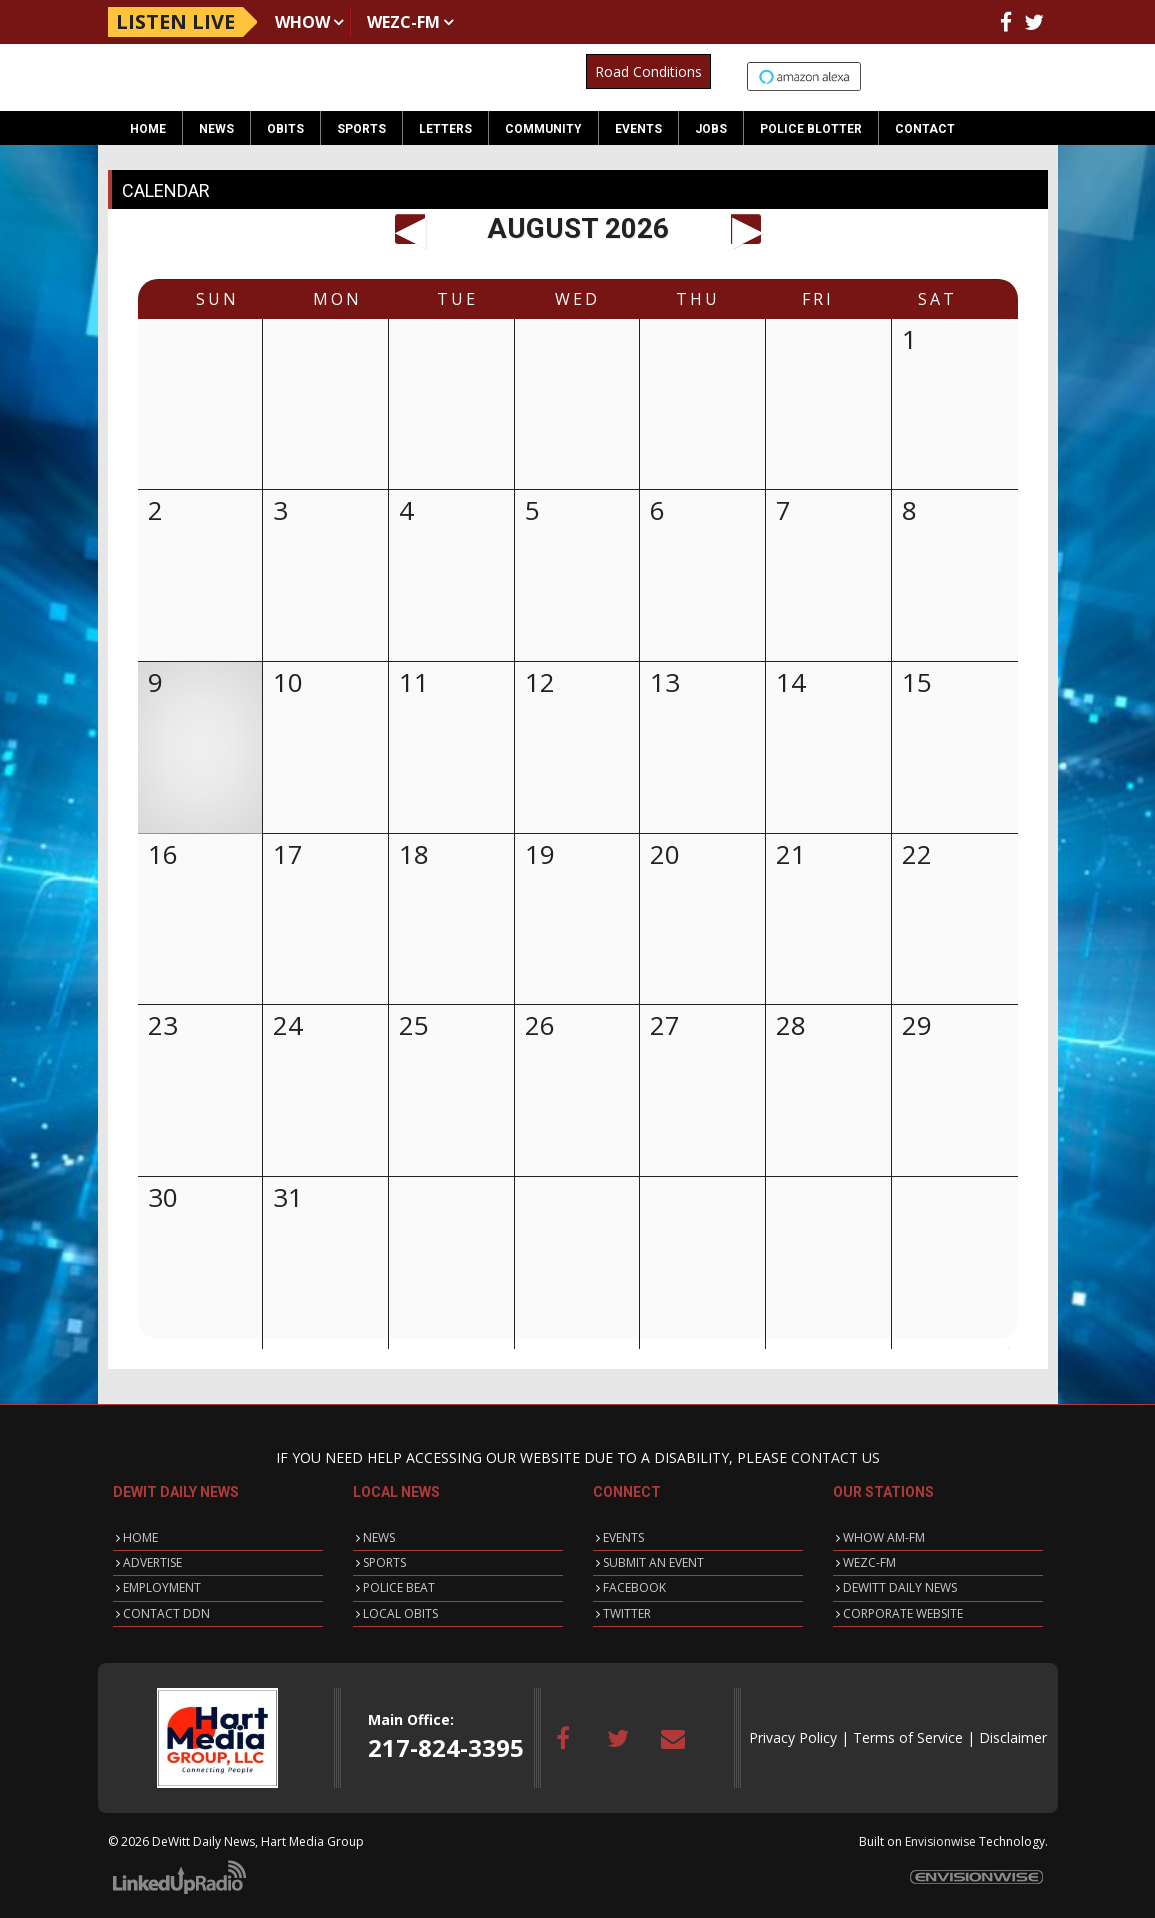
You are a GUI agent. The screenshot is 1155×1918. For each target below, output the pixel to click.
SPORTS (384, 1562)
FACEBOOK (634, 1587)
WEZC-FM (403, 22)
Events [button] (638, 129)
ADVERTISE (152, 1562)
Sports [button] (361, 129)
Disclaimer (1013, 1737)
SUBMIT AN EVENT (653, 1562)
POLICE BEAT (399, 1587)
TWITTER (627, 1613)
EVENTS (623, 1537)
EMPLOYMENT (162, 1587)
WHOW (302, 22)
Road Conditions (648, 71)
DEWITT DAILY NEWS (900, 1587)
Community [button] (543, 129)
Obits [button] (285, 129)
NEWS (379, 1537)
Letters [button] (445, 129)
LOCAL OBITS (400, 1613)
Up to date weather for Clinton (1037, 78)
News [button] (216, 129)
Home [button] (148, 129)
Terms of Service (908, 1737)
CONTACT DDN (166, 1613)
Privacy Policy (793, 1737)
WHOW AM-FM (884, 1537)
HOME (140, 1537)
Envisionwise (940, 1841)
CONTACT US (835, 1457)
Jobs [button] (711, 129)
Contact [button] (925, 129)
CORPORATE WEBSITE (903, 1613)
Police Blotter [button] (811, 129)
